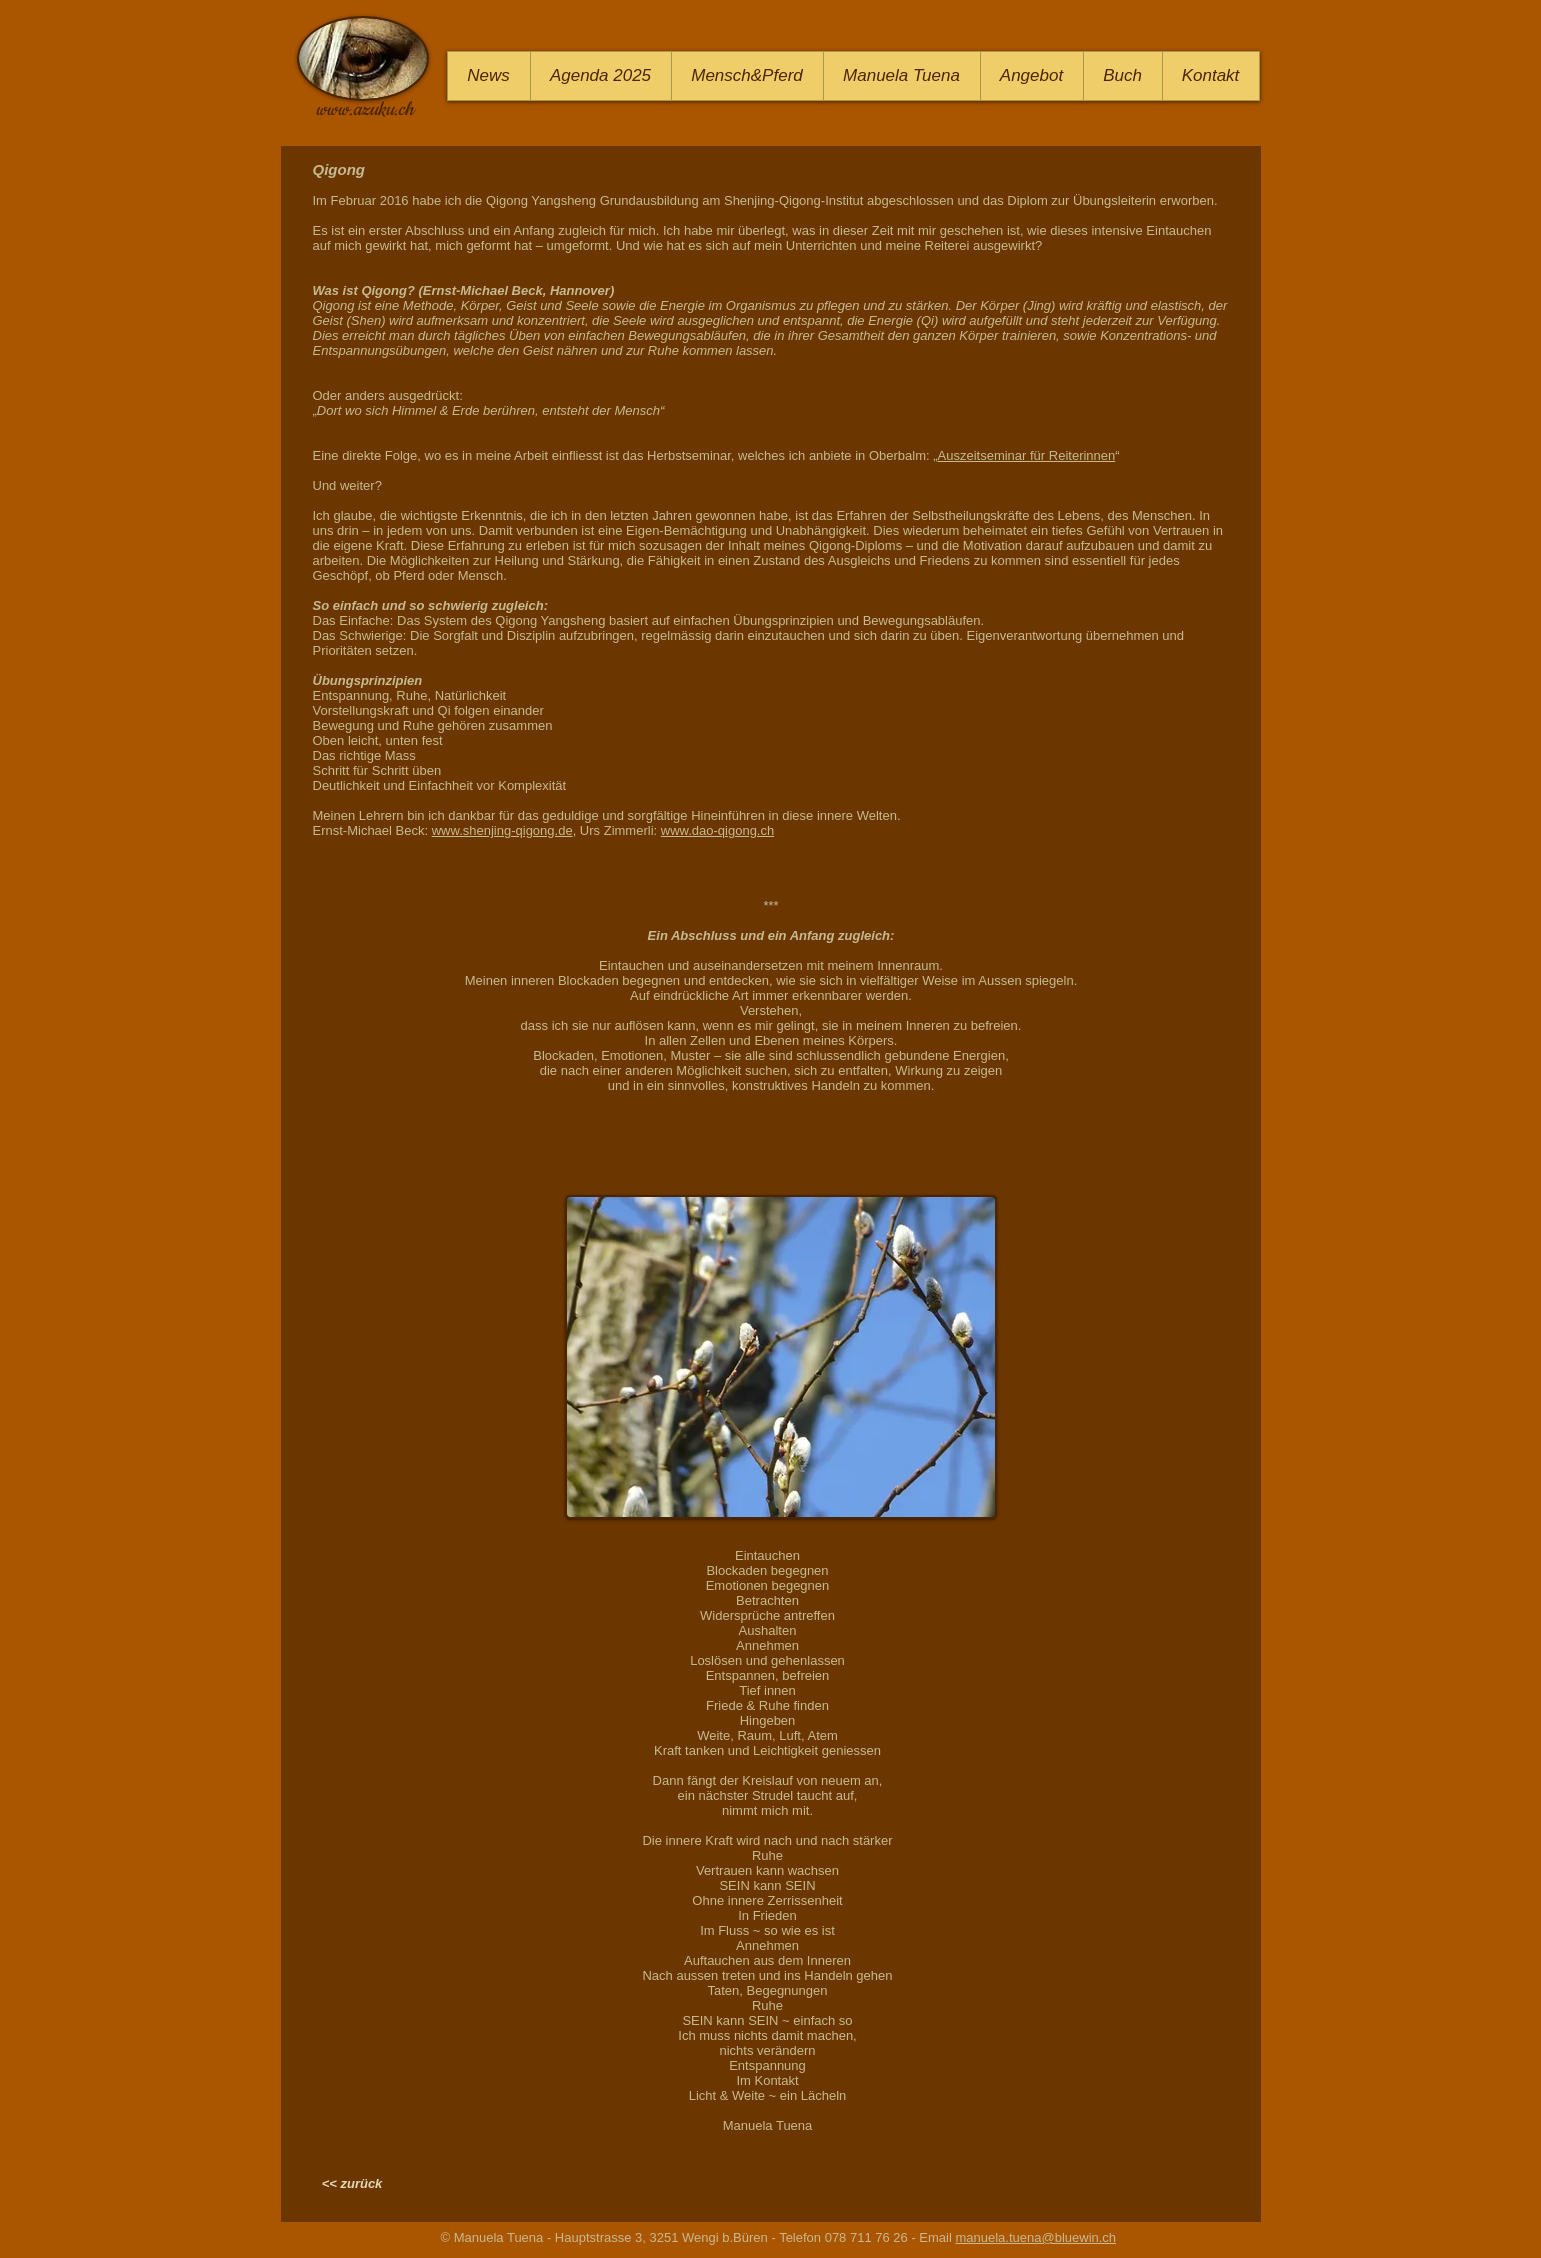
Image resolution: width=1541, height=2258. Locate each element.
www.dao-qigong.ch (717, 830)
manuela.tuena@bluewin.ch (1035, 2237)
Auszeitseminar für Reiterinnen (1027, 455)
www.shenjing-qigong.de (502, 830)
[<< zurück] (352, 2184)
